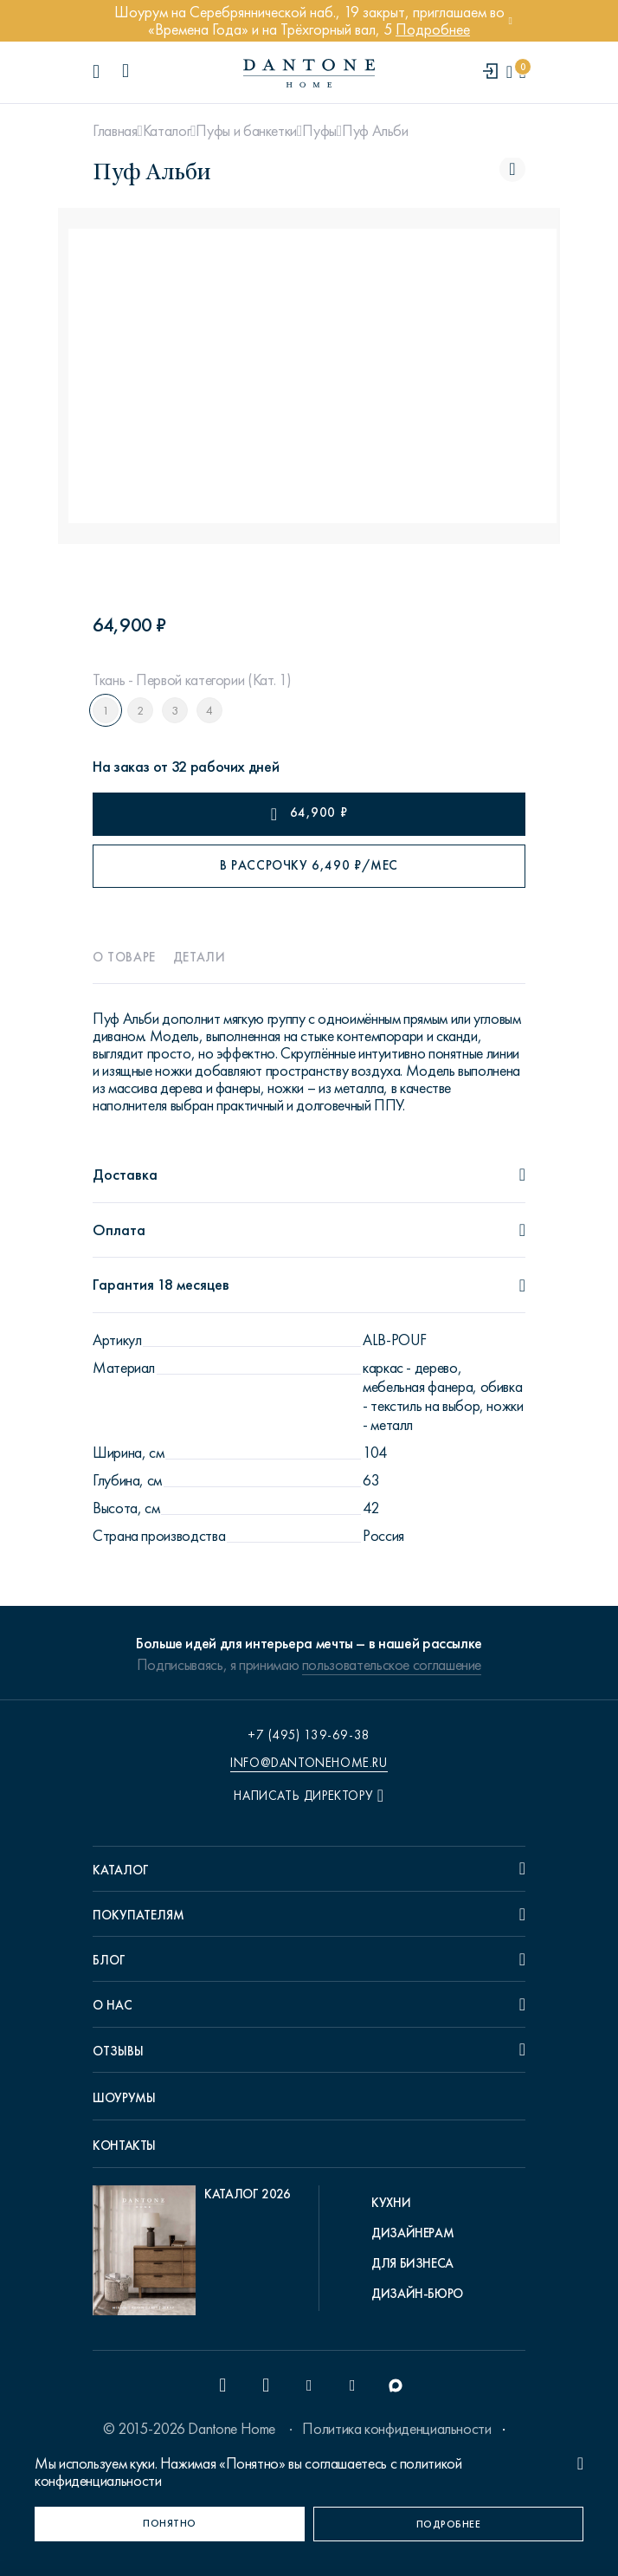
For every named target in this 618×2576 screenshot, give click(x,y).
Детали (199, 957)
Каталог (166, 130)
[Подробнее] (448, 2524)
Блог (109, 1960)
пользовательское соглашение (391, 1664)
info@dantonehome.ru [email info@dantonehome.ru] (308, 1762)
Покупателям (138, 1915)
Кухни (390, 2202)
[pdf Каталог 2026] (192, 2254)
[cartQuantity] (522, 72)
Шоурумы (124, 2098)
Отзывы (118, 2051)
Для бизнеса (412, 2263)
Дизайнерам (412, 2233)
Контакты (124, 2145)
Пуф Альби (375, 130)
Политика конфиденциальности (396, 2428)
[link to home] (309, 73)
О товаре (124, 957)
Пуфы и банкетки (246, 130)
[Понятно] (170, 2524)
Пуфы (319, 130)
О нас (112, 2005)
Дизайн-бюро (417, 2293)
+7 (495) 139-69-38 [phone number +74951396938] (309, 1735)
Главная (115, 130)
